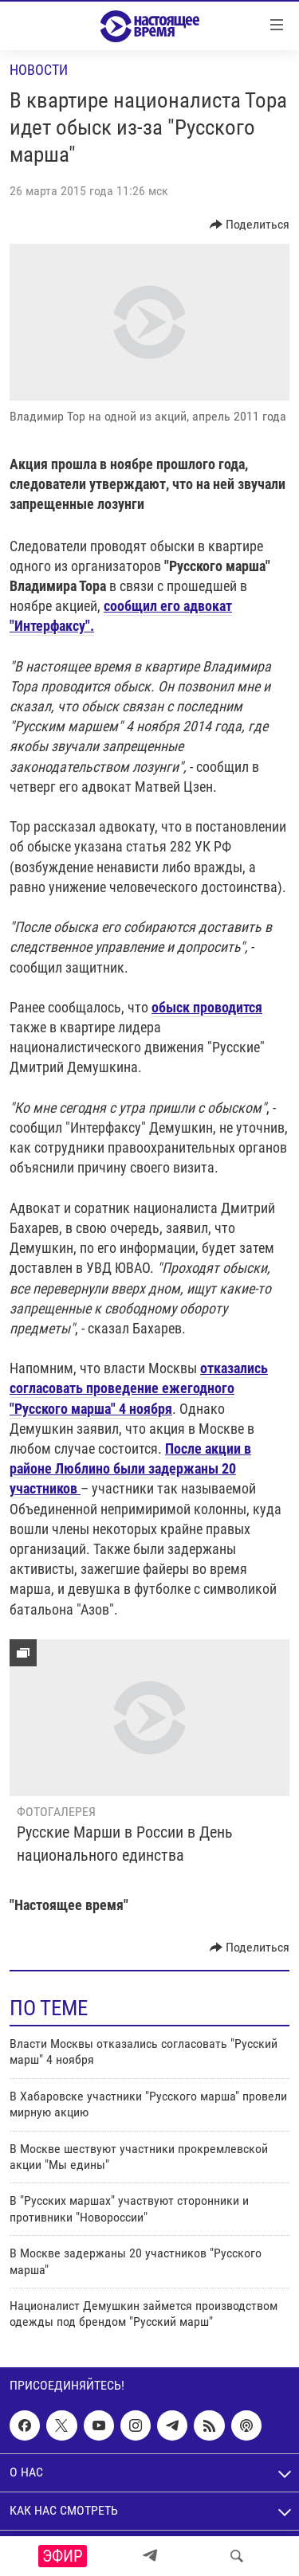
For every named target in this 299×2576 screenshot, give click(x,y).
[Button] (250, 224)
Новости (39, 69)
